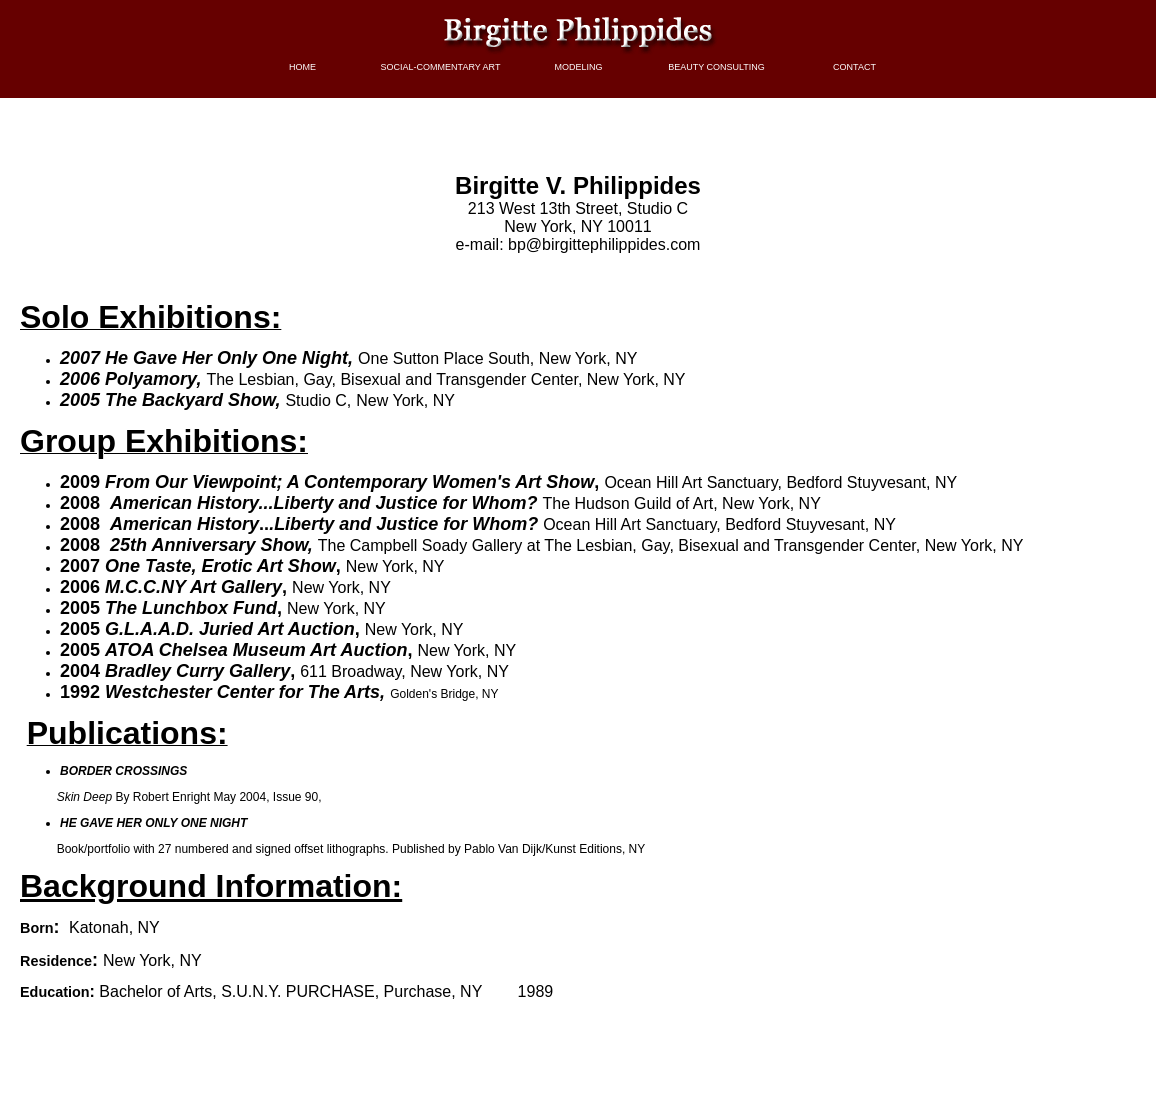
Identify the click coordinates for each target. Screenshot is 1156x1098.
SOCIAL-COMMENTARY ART (441, 67)
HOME (302, 67)
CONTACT (854, 67)
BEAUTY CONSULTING (716, 67)
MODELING (578, 67)
